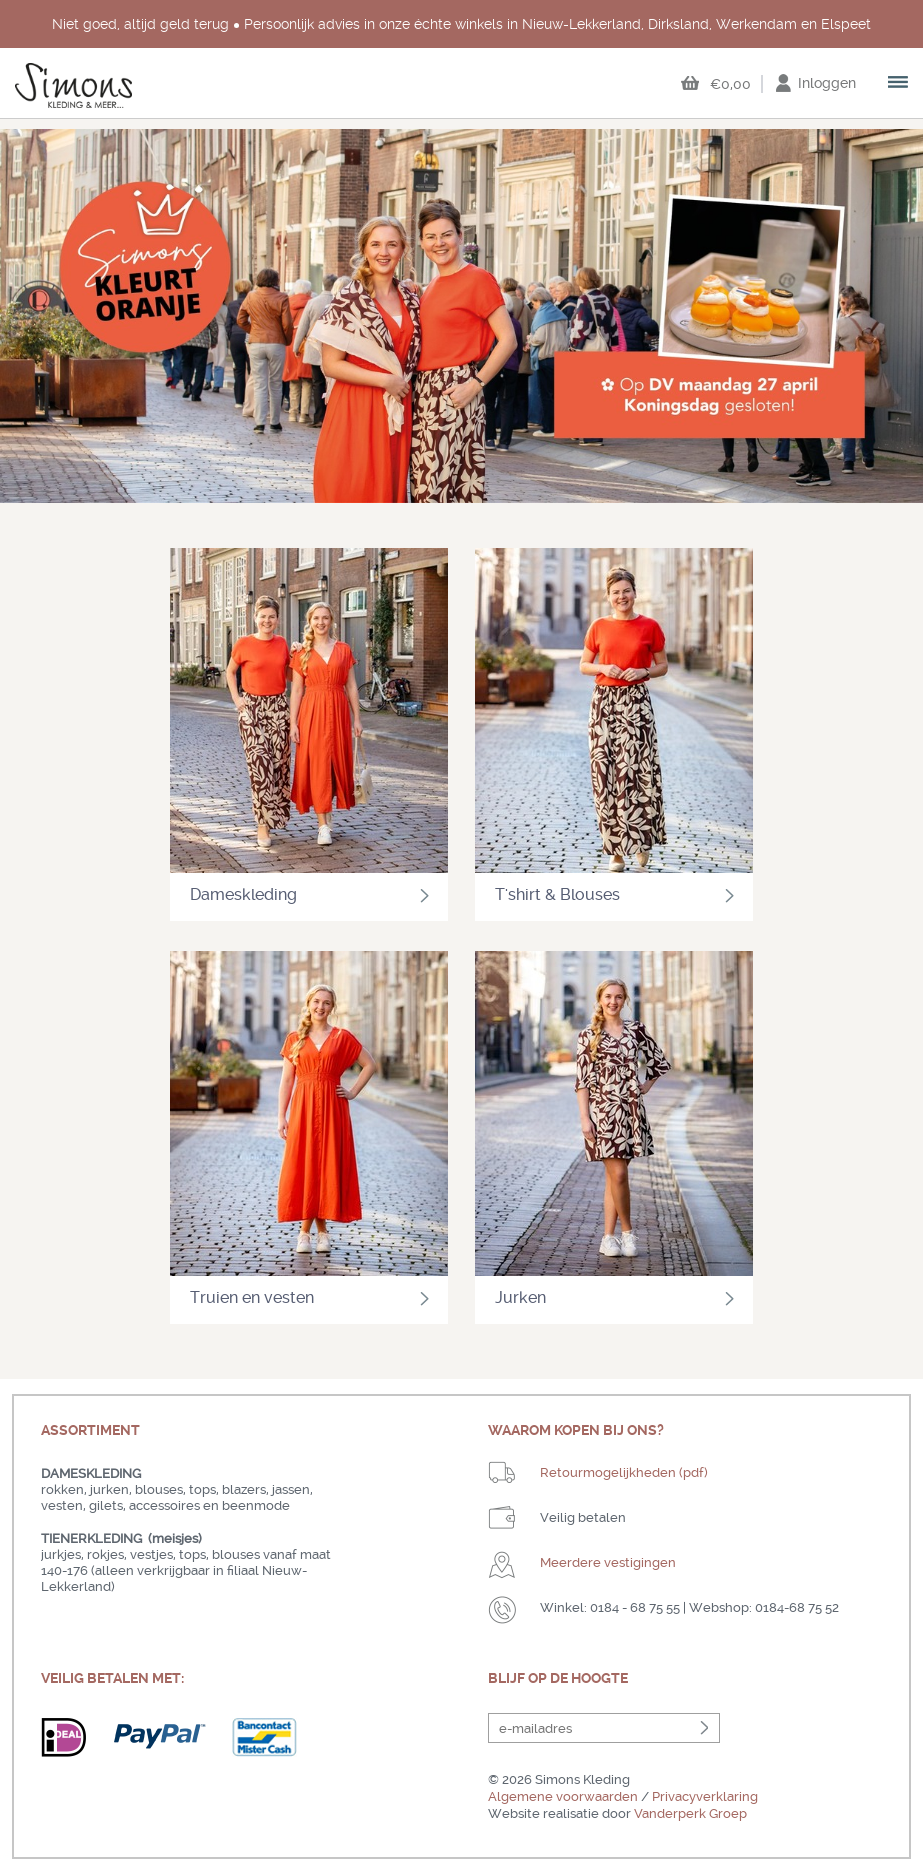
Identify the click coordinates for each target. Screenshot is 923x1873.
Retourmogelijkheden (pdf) (624, 1472)
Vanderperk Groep (690, 1813)
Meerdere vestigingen (608, 1562)
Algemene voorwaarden (563, 1796)
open (899, 84)
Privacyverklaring (705, 1796)
